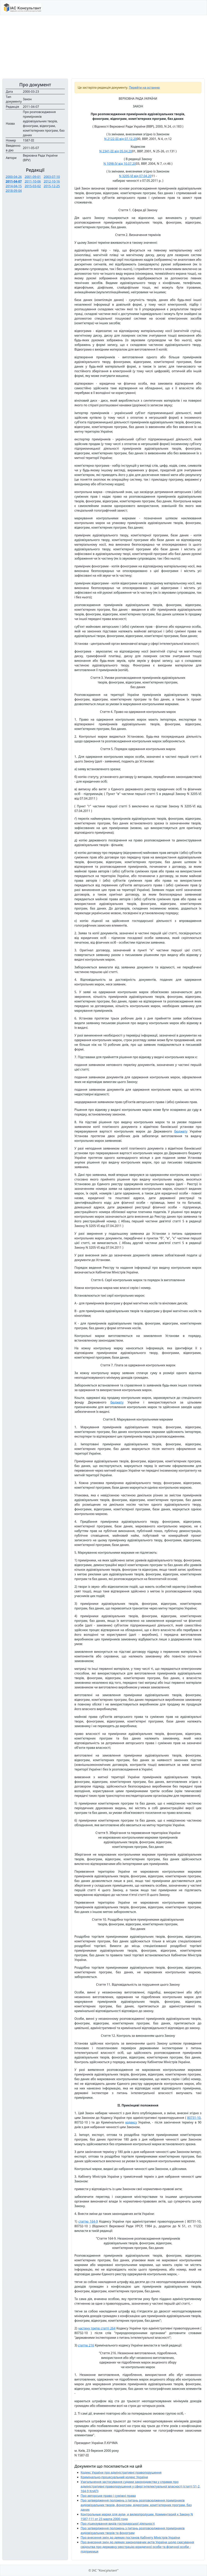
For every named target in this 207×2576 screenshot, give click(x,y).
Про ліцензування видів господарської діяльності (118, 2523)
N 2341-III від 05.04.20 (115, 151)
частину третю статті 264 (96, 2328)
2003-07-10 (52, 177)
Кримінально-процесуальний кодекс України (114, 2477)
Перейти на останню (144, 87)
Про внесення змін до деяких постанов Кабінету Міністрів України (130, 2537)
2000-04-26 (14, 177)
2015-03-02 (33, 186)
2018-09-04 (14, 191)
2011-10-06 (33, 181)
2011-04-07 (14, 181)
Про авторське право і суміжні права (108, 2496)
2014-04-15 (14, 186)
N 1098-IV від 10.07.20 (119, 163)
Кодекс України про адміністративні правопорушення (121, 2472)
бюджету (180, 1131)
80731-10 (193, 2118)
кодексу (131, 2122)
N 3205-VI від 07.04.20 (135, 176)
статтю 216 (86, 2345)
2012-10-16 (52, 181)
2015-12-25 (52, 186)
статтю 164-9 (88, 2221)
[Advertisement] (103, 47)
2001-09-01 (33, 177)
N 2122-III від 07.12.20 (120, 139)
